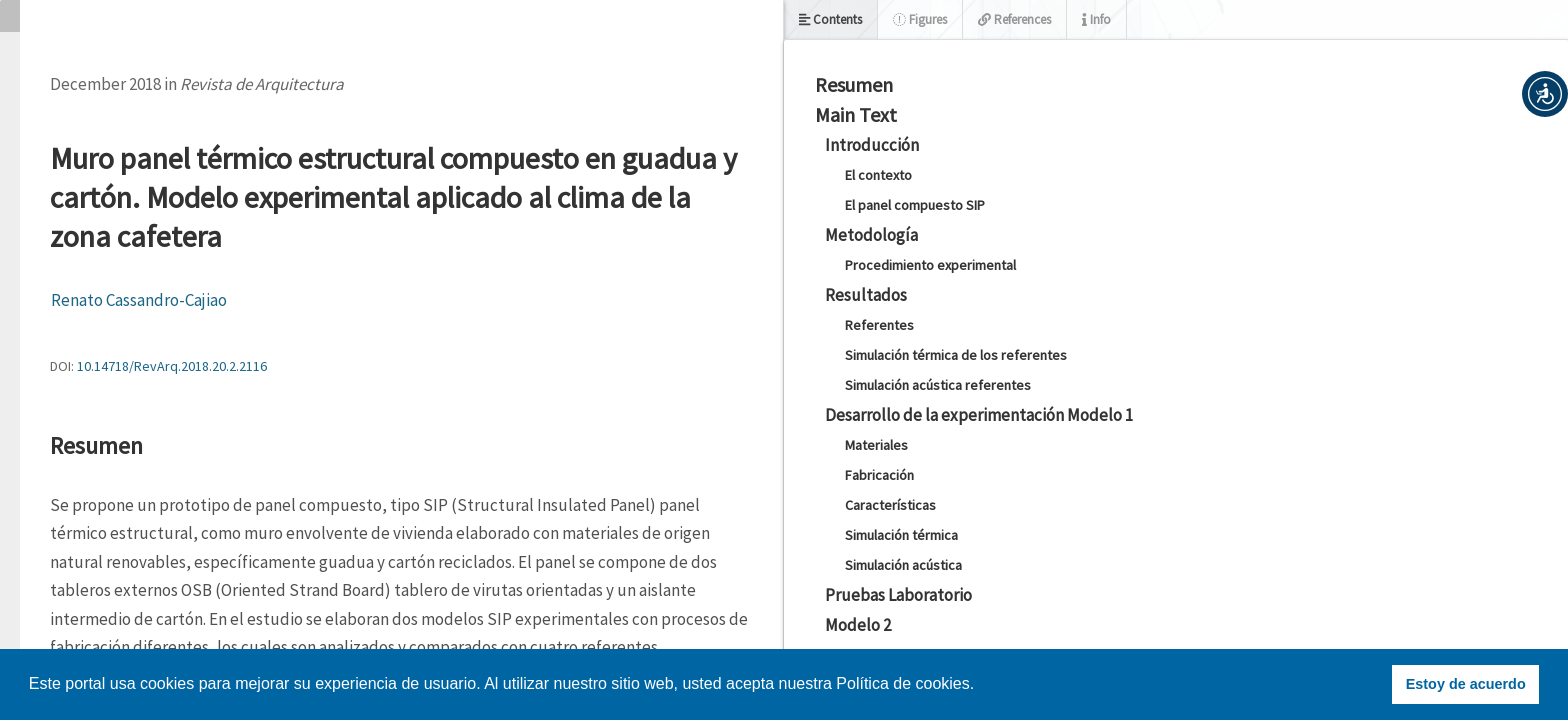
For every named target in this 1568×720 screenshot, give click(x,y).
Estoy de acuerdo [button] (1466, 684)
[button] (1545, 94)
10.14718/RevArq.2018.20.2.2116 (172, 366)
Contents (830, 19)
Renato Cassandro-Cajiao (139, 300)
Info (1096, 19)
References (1014, 19)
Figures (920, 19)
